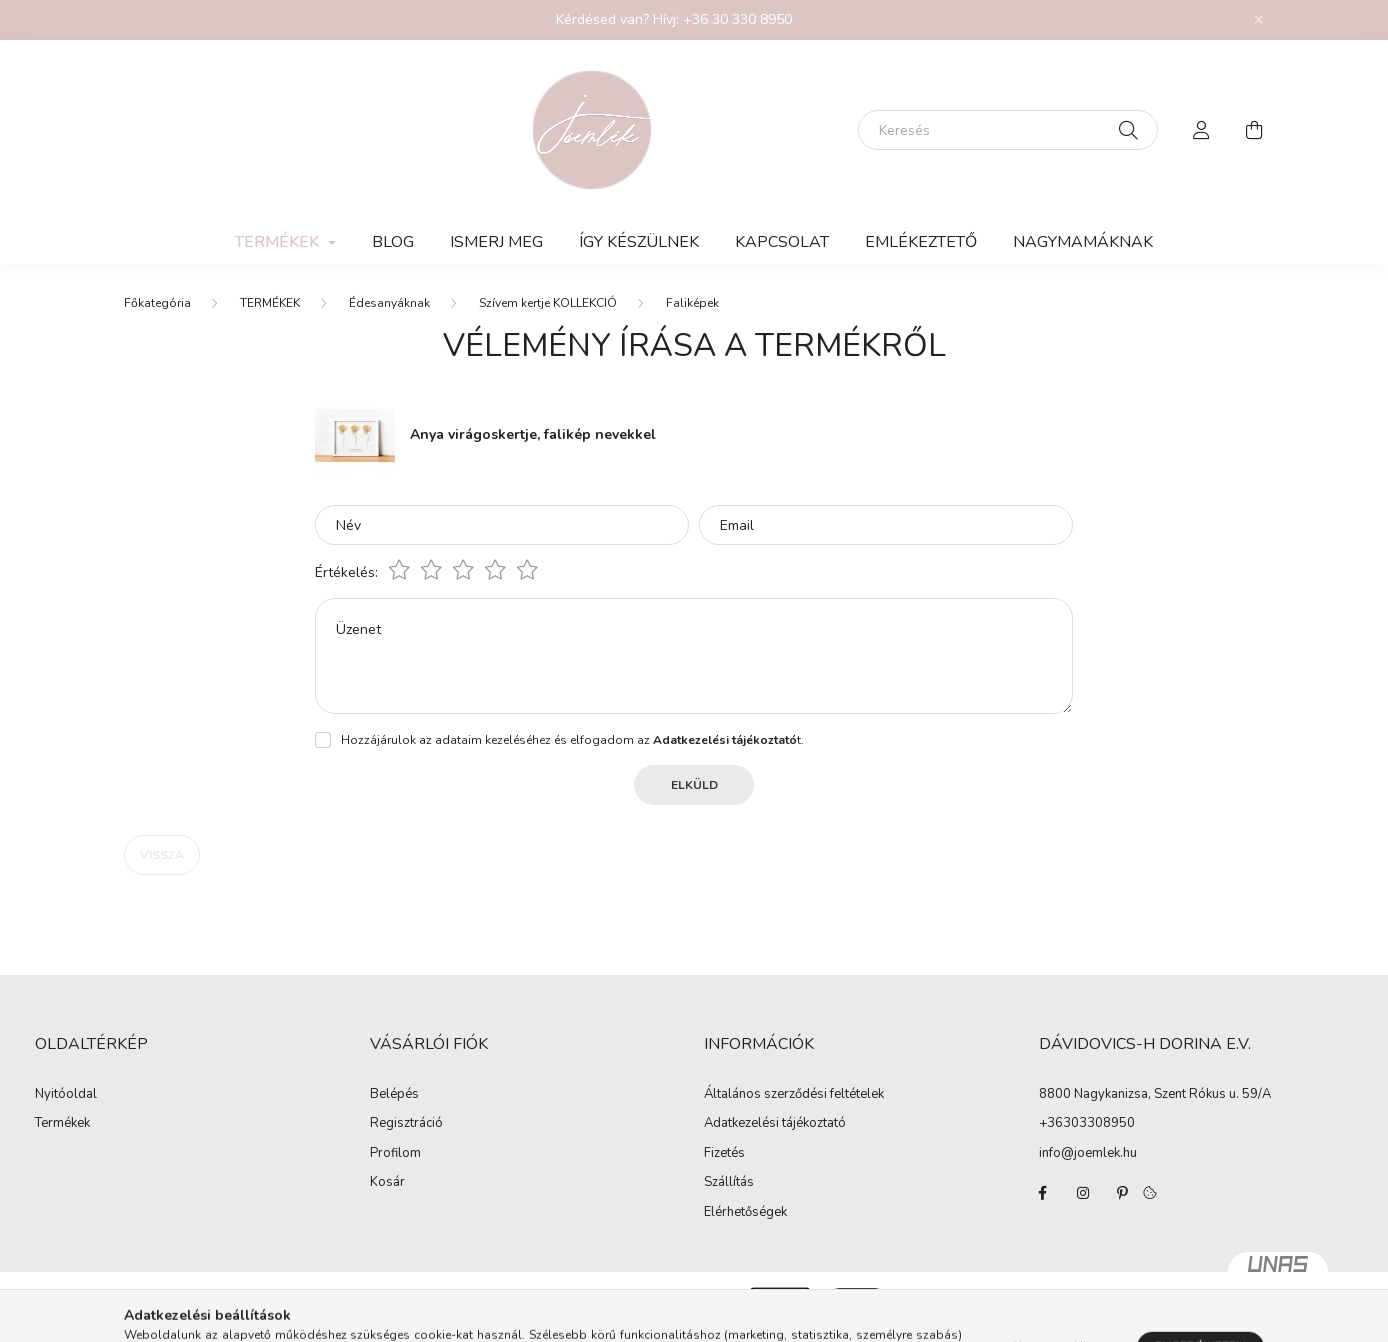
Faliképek (692, 303)
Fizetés (724, 1154)
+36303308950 (1087, 1123)
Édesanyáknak (389, 303)
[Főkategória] (157, 303)
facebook (1043, 1193)
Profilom (395, 1154)
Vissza (162, 855)
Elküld (694, 785)
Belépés (394, 1095)
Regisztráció (406, 1124)
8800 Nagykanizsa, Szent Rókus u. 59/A (1155, 1094)
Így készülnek (639, 242)
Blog (393, 242)
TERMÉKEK (270, 303)
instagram (1083, 1193)
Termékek (62, 1124)
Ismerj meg (496, 242)
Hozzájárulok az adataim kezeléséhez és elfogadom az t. (572, 740)
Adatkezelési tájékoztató (775, 1124)
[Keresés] (1008, 130)
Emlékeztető (921, 242)
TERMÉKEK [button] (279, 242)
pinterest (1123, 1193)
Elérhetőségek (745, 1213)
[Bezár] (1259, 20)
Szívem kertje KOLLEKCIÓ (548, 303)
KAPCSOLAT (782, 242)
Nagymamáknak (1083, 242)
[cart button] (1254, 130)
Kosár (387, 1183)
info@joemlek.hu (1088, 1153)
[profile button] (1202, 130)
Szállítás (729, 1183)
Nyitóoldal (66, 1095)
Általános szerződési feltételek (794, 1095)
